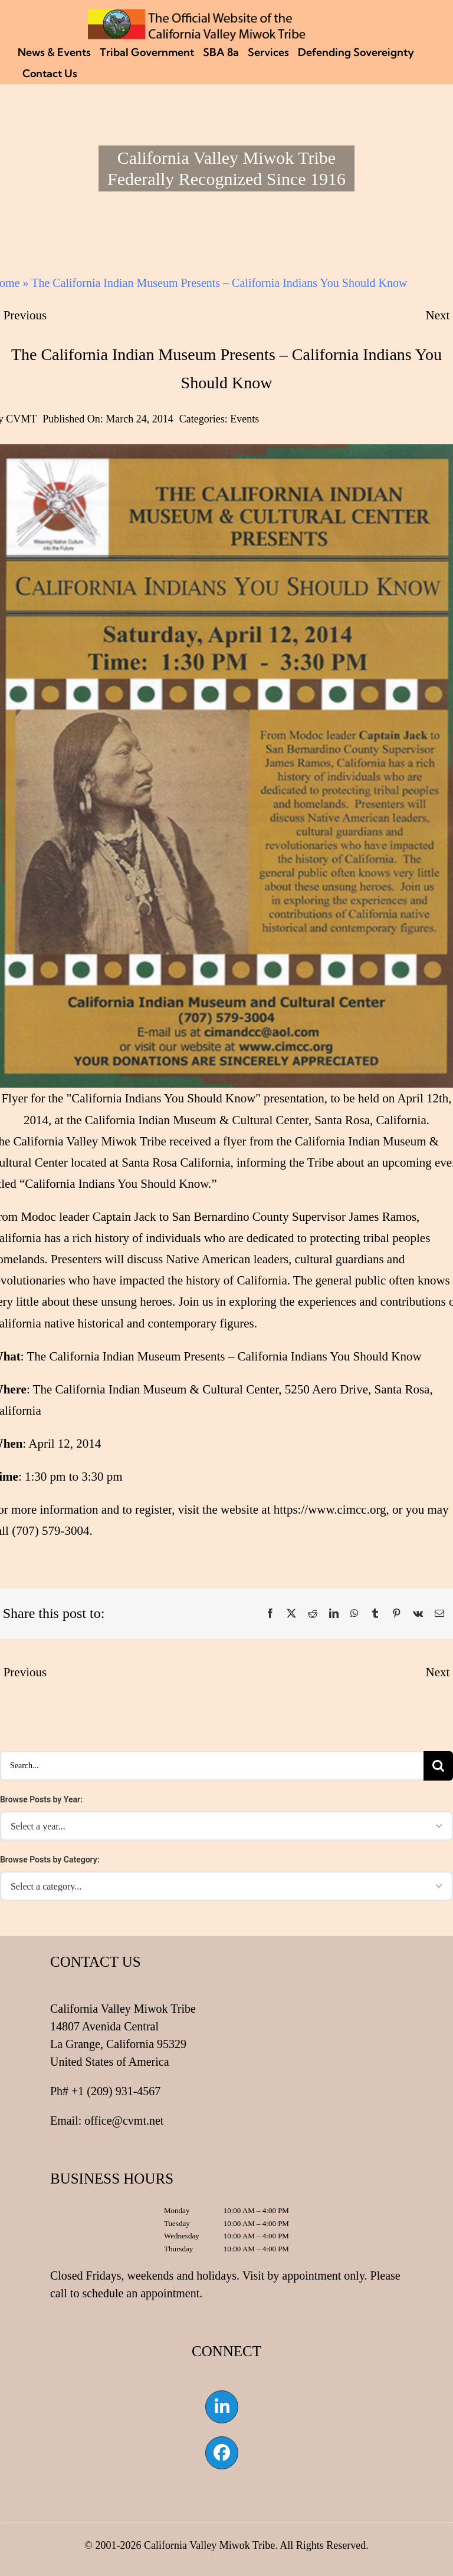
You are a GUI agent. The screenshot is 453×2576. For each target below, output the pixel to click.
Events (244, 419)
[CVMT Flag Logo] (197, 15)
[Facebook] (270, 1614)
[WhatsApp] (354, 1614)
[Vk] (418, 1614)
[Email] (439, 1614)
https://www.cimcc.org (330, 1509)
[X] (291, 1614)
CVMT (21, 419)
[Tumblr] (375, 1614)
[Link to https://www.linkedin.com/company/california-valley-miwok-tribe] (221, 2406)
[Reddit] (312, 1614)
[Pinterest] (396, 1614)
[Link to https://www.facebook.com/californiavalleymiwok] (221, 2452)
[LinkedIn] (333, 1614)
